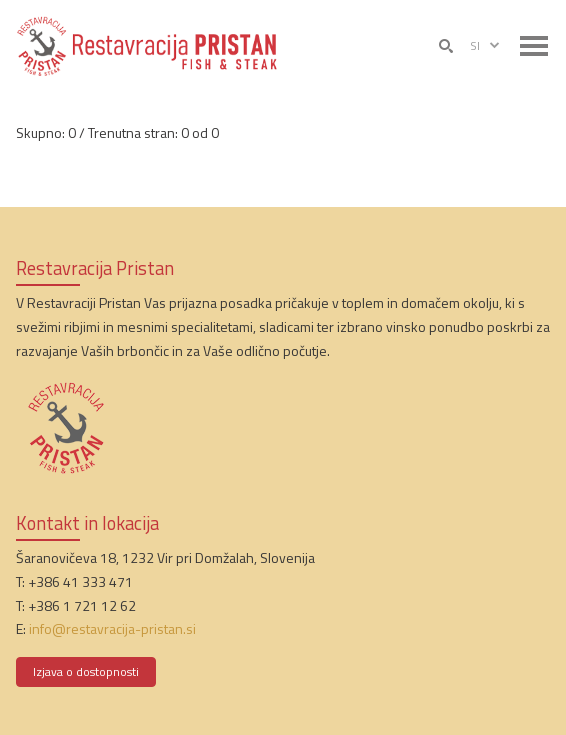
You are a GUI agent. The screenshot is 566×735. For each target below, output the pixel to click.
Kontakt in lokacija (87, 523)
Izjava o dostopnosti (86, 671)
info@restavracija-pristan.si (112, 628)
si (486, 46)
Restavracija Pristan (95, 268)
